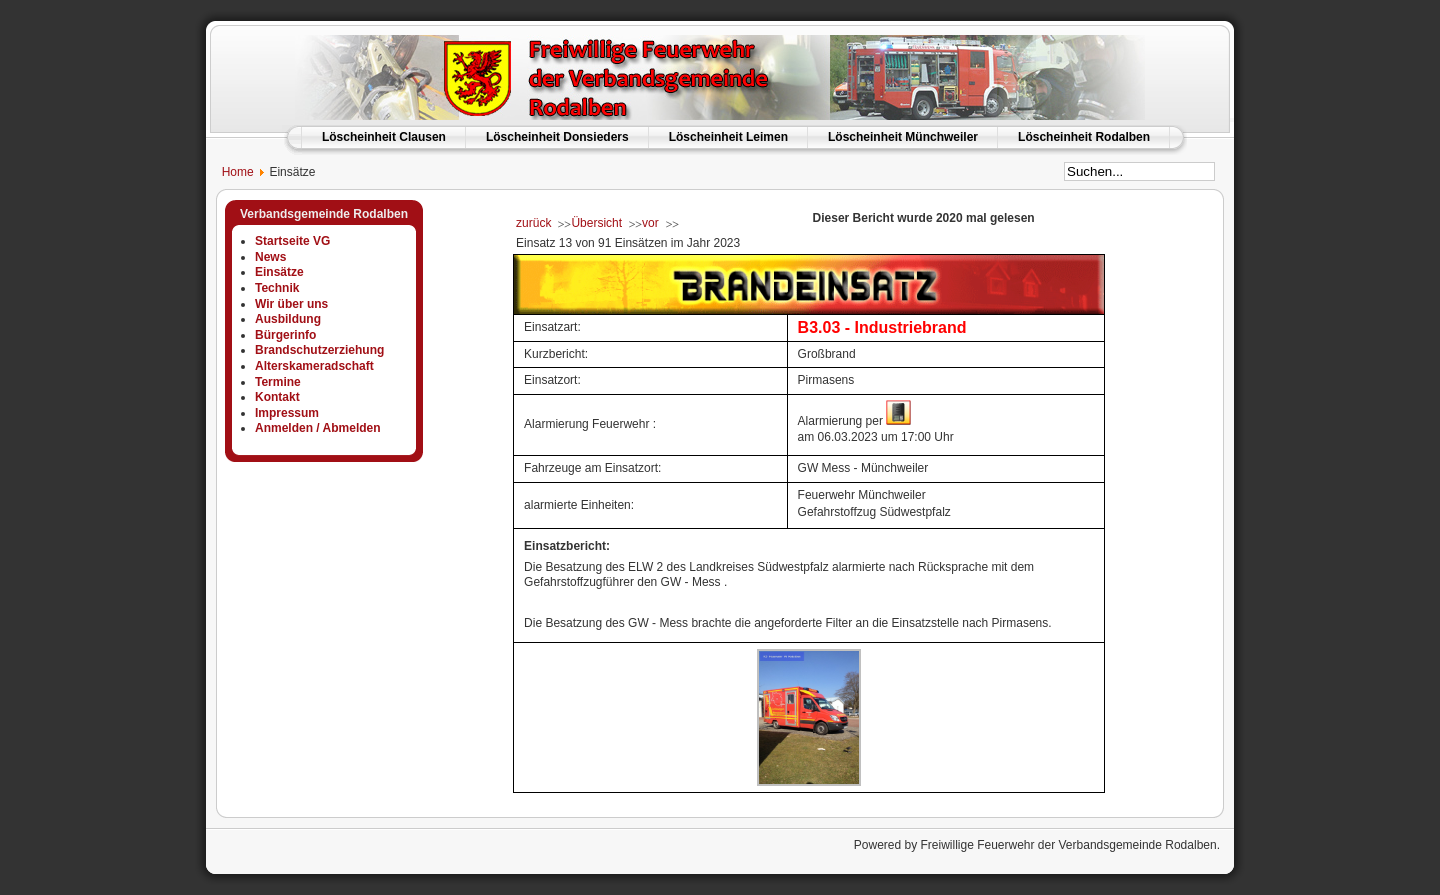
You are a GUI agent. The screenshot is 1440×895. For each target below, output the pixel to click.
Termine (278, 382)
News (270, 257)
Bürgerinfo (285, 335)
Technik (277, 288)
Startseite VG (292, 241)
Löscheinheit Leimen (728, 137)
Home (229, 172)
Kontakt (277, 397)
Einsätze (279, 272)
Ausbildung (288, 319)
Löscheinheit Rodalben (1084, 137)
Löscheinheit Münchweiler (903, 137)
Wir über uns (291, 304)
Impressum (287, 413)
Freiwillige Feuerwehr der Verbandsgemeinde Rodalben (1068, 845)
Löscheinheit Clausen (384, 137)
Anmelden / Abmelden (318, 428)
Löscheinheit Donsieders (557, 137)
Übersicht (596, 223)
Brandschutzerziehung (319, 350)
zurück (533, 223)
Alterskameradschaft (314, 366)
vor (650, 223)
